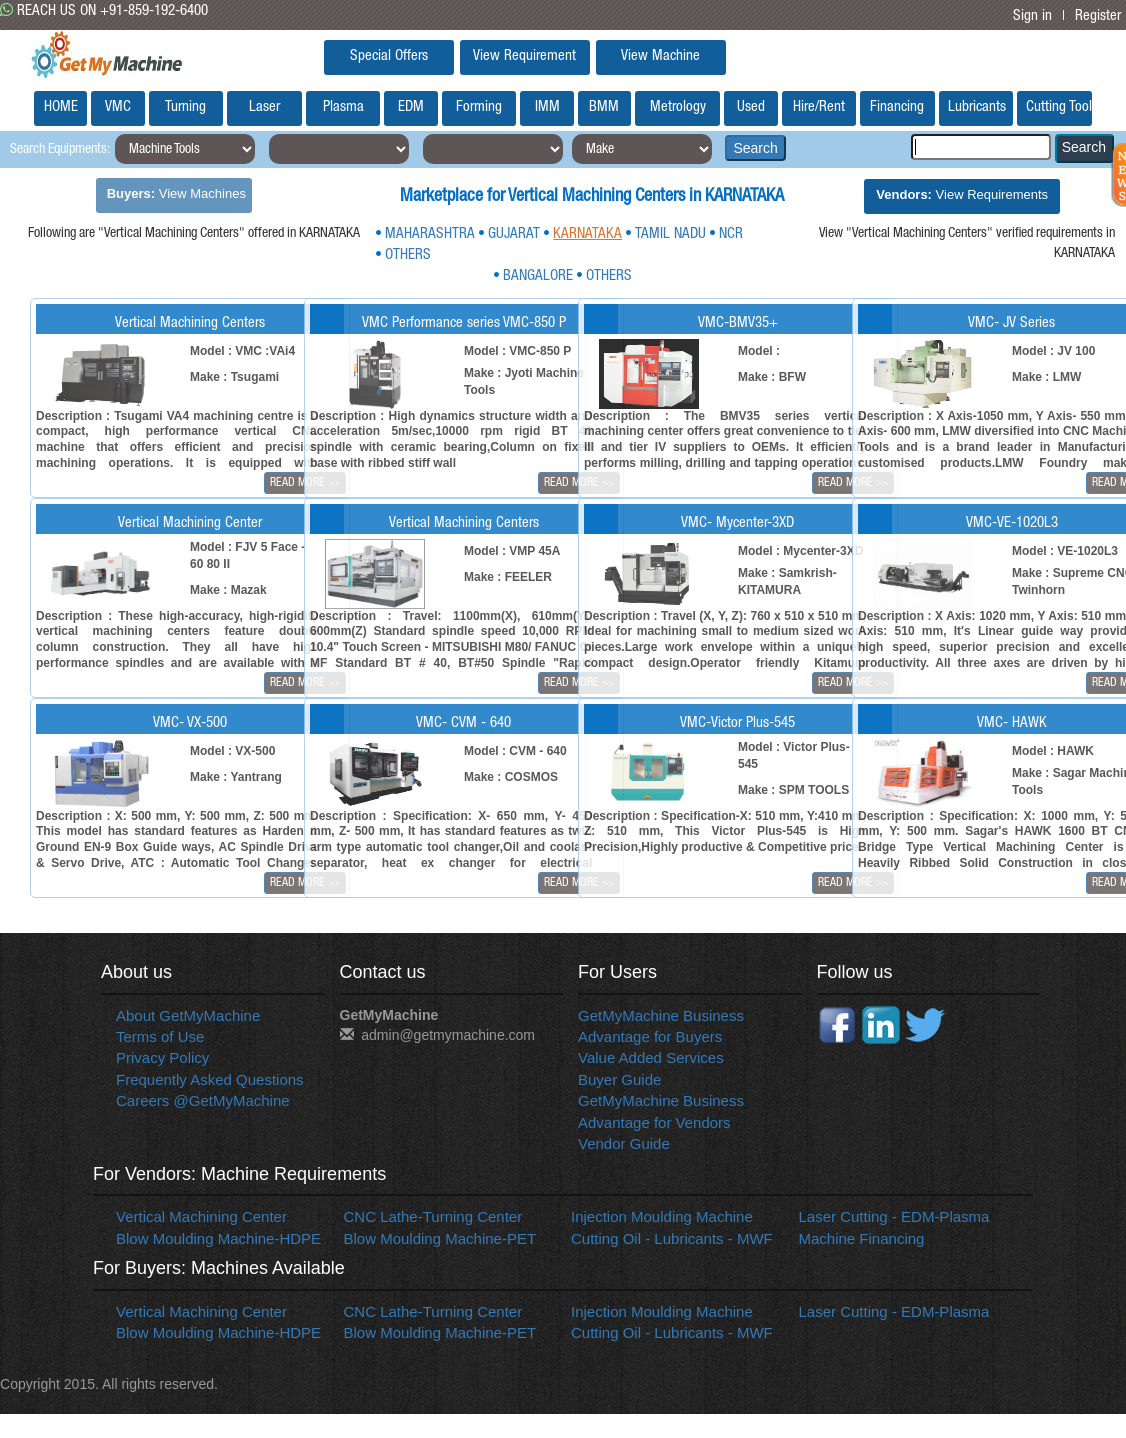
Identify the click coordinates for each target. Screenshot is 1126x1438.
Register (1098, 16)
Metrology (678, 107)
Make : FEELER (508, 577)
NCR (731, 234)
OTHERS (408, 255)
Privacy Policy (162, 1057)
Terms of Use (160, 1036)
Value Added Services (651, 1057)
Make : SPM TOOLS (793, 790)
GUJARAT (514, 234)
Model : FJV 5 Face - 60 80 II (247, 555)
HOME (61, 107)
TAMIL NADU (670, 234)
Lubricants (977, 107)
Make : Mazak (228, 590)
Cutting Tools (1059, 107)
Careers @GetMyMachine (203, 1100)
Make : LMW (1046, 377)
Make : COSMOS (511, 777)
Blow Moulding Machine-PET (440, 1238)
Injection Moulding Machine (662, 1216)
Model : (759, 351)
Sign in (1032, 16)
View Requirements (962, 194)
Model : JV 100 (1053, 351)
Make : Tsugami (234, 377)
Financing (897, 107)
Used (751, 107)
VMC (118, 107)
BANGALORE (538, 276)
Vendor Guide (624, 1143)
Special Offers (389, 56)
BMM (604, 107)
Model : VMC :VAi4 (242, 351)
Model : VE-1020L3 (1065, 551)
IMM (547, 107)
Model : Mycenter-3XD (800, 551)
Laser (264, 107)
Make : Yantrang (236, 777)
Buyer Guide (619, 1079)
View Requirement (524, 56)
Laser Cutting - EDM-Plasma (894, 1216)
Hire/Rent (819, 107)
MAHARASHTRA (430, 234)
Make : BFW (772, 377)
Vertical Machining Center (201, 1216)
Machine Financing (862, 1238)
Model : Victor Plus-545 (794, 755)
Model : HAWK (1053, 751)
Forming (479, 107)
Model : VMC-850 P (517, 351)
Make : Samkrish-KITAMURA (787, 581)
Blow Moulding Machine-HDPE (218, 1238)
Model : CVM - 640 (515, 751)
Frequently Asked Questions (210, 1079)
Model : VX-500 (232, 751)
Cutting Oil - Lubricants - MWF (672, 1238)
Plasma (343, 107)
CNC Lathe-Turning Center (433, 1216)
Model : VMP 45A (512, 551)
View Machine (660, 56)
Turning (185, 107)
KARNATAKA (587, 234)
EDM (411, 107)
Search (755, 148)
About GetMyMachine (188, 1015)
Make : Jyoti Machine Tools (524, 381)
